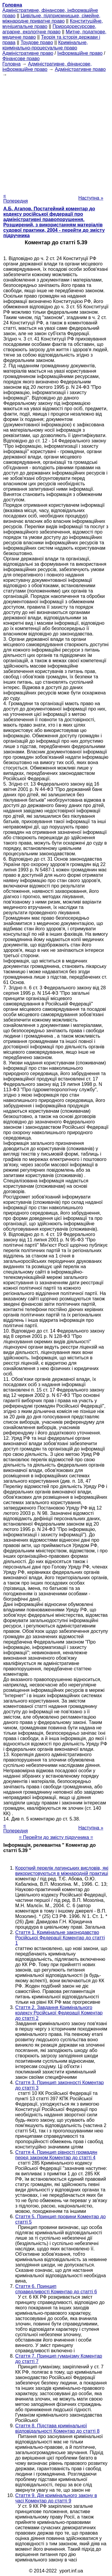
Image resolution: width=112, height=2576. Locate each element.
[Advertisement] (56, 133)
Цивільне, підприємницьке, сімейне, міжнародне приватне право (51, 18)
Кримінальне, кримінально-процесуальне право (45, 45)
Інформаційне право (80, 53)
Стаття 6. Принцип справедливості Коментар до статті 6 (56, 2289)
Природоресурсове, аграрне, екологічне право (49, 29)
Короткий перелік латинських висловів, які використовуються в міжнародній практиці (61, 1870)
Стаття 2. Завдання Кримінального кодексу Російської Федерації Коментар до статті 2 (59, 2013)
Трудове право (37, 42)
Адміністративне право (27, 53)
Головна (11, 63)
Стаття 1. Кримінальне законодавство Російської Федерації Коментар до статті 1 (60, 1938)
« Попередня (15, 198)
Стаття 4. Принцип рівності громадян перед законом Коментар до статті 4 (56, 2155)
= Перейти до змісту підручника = (56, 1837)
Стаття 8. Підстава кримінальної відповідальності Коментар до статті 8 (57, 2428)
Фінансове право (21, 58)
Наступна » (90, 197)
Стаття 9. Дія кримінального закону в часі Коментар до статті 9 (56, 2498)
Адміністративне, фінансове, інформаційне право (47, 66)
